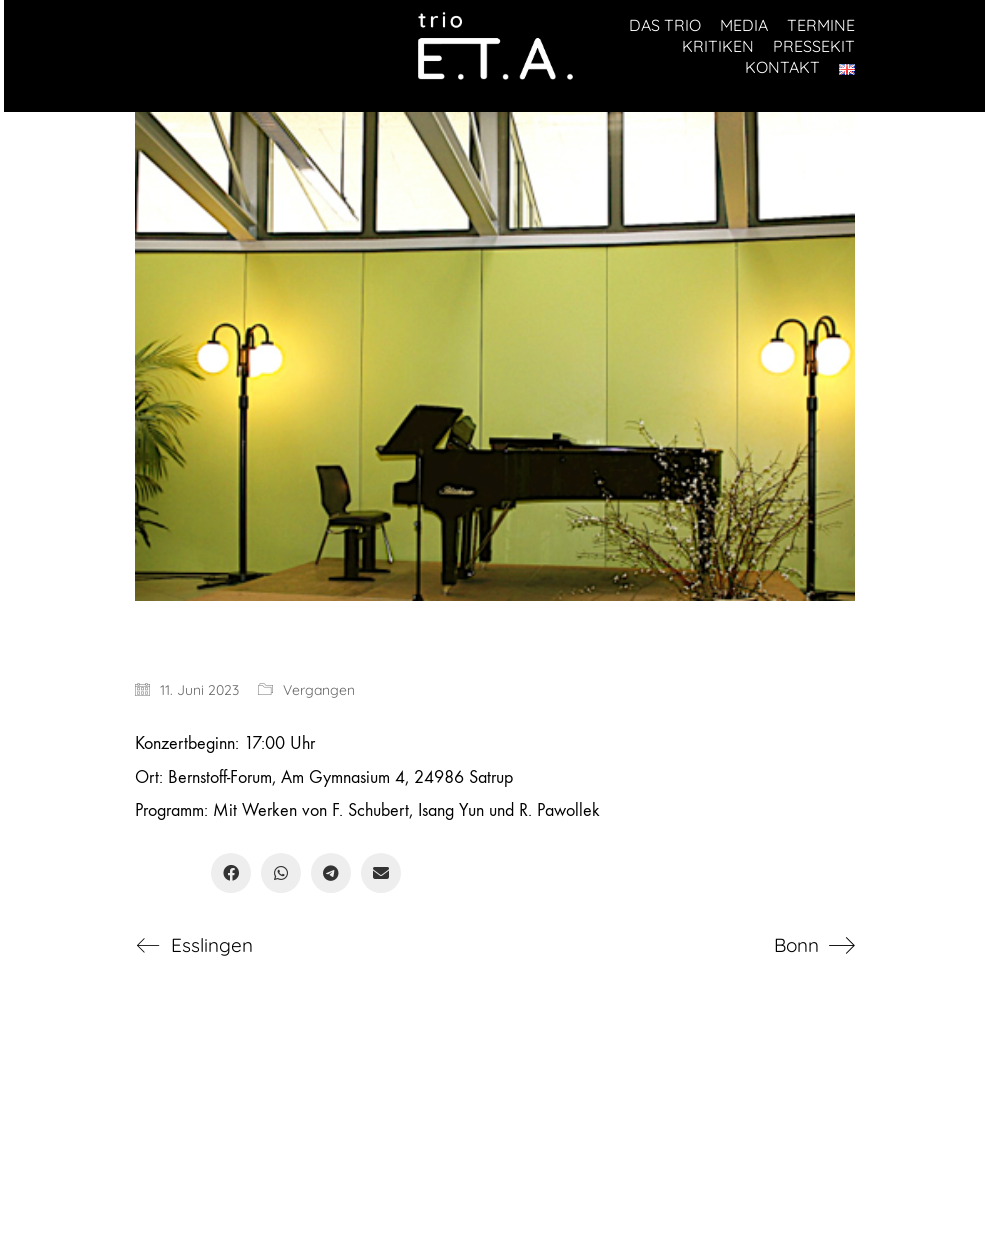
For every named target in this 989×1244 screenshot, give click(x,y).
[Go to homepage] (495, 46)
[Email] (381, 873)
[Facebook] (231, 873)
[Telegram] (331, 873)
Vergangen (319, 690)
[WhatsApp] (281, 873)
